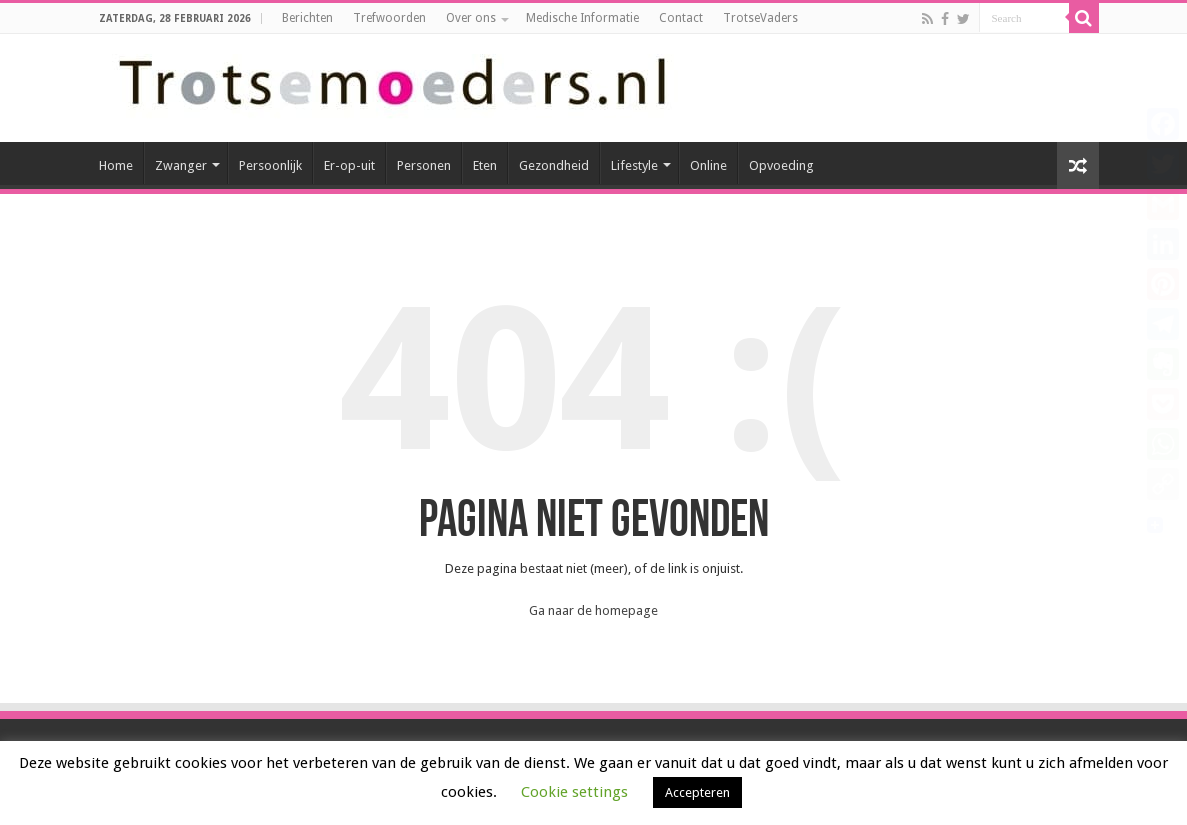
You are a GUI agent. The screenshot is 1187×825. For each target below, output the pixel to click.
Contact (681, 18)
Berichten (307, 18)
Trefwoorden (389, 18)
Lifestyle (634, 165)
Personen (424, 165)
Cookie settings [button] (574, 792)
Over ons (471, 18)
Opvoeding (781, 165)
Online (708, 165)
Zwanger (181, 165)
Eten (485, 165)
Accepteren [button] (697, 792)
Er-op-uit (349, 165)
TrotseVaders (760, 18)
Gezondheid (554, 165)
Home (116, 165)
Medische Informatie (582, 18)
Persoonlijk (270, 165)
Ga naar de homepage (593, 610)
